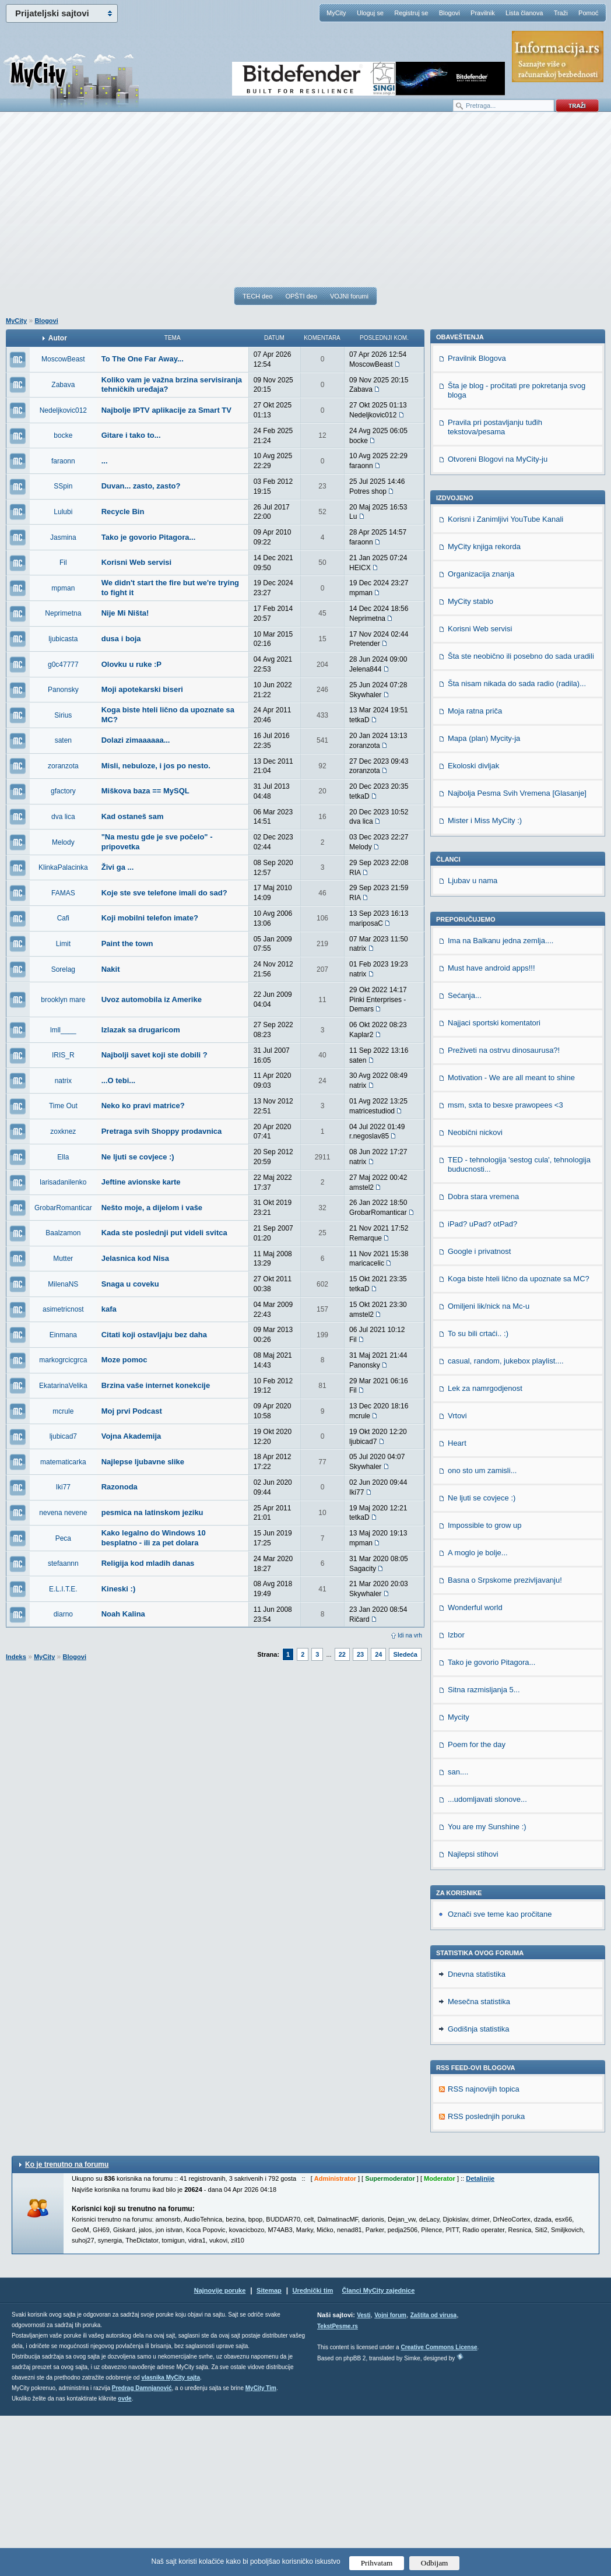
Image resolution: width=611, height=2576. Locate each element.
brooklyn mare (63, 1000)
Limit (63, 944)
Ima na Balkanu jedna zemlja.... (500, 1101)
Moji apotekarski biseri (142, 689)
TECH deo (257, 296)
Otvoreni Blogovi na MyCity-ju (497, 619)
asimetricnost (63, 1309)
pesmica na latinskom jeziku (152, 1512)
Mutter (63, 1258)
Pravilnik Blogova (477, 518)
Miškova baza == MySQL (145, 790)
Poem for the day (476, 1904)
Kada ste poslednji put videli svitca (164, 1232)
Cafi (63, 918)
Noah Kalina (123, 1613)
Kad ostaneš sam (132, 816)
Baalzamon (62, 1233)
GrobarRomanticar (63, 1208)
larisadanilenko (63, 1182)
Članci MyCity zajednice (378, 2450)
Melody (63, 842)
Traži (561, 12)
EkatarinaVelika (63, 1386)
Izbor (456, 1795)
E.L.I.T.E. (63, 1589)
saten (63, 740)
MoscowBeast (63, 359)
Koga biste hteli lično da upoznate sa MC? (518, 1439)
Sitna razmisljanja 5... (484, 1850)
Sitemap (269, 2450)
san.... (458, 1932)
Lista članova (524, 12)
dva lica (63, 817)
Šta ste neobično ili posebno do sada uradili (521, 816)
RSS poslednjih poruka (486, 2276)
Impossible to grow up (484, 1685)
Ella (63, 1157)
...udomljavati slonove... (487, 1959)
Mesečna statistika (479, 2161)
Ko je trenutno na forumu (66, 2325)
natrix (63, 1081)
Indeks (16, 1656)
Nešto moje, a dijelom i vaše (151, 1207)
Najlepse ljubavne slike (142, 1461)
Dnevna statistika (476, 2134)
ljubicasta (63, 639)
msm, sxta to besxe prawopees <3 (505, 1265)
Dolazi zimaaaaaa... (135, 740)
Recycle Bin (123, 511)
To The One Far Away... (142, 358)
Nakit (110, 969)
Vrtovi (457, 1576)
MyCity (336, 12)
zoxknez (63, 1131)
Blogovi (449, 12)
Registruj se (411, 12)
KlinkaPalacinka (63, 867)
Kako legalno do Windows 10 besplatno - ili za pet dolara (153, 1537)
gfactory (63, 791)
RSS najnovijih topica (483, 2249)
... (104, 460)
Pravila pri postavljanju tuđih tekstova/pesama (495, 587)
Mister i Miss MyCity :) (485, 980)
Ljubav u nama (472, 1040)
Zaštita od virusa (433, 2475)
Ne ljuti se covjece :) (137, 1156)
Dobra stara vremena (483, 1356)
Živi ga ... (117, 867)
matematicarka (63, 1462)
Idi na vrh (410, 1635)
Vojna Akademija (131, 1436)
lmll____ (63, 1030)
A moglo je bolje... (478, 1713)
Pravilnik (482, 12)
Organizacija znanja (481, 734)
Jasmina (63, 537)
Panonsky (63, 690)
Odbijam (434, 2563)
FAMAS (63, 893)
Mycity (458, 1877)
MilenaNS (63, 1284)
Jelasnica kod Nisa (135, 1258)
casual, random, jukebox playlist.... (506, 1521)
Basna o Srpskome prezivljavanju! (505, 1740)
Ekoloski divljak (473, 926)
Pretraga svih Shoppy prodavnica (161, 1131)
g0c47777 (63, 664)
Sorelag (63, 969)
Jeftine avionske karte (141, 1182)
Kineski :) (118, 1588)
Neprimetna (63, 613)
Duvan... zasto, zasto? (141, 486)
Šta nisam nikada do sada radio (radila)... (517, 843)
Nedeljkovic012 (63, 410)
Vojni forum (390, 2475)
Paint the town (127, 943)
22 (342, 1654)
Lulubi (63, 512)
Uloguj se (370, 12)
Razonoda (119, 1486)
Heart (457, 1603)
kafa (109, 1309)
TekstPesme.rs (337, 2486)
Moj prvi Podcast (131, 1411)
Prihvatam (377, 2563)
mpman (63, 588)
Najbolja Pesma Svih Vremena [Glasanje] (517, 953)
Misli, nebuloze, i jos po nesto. (155, 765)
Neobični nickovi (475, 1292)
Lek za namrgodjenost (485, 1548)
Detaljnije (480, 2338)
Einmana (63, 1335)
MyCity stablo (470, 761)
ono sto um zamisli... (482, 1630)
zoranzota (63, 766)
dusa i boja (121, 638)
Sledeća (405, 1654)
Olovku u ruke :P (131, 664)
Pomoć (588, 12)
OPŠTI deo (301, 296)
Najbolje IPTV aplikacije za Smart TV (166, 410)
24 (378, 1654)
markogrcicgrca (63, 1360)
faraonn (63, 461)
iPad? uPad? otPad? (482, 1384)
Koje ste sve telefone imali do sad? (164, 892)
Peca (63, 1538)
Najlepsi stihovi (473, 2014)
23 (360, 1654)
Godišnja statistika (479, 2189)
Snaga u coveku (130, 1284)
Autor (57, 338)
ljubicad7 (63, 1436)
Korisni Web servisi (136, 562)
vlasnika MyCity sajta (170, 2538)
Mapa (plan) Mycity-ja (484, 898)
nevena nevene (63, 1513)
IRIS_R (63, 1055)
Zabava (63, 385)
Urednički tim (313, 2450)
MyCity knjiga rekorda (484, 706)
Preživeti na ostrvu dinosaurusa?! (504, 1210)
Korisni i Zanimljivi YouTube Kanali (505, 679)
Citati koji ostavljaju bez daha (154, 1334)
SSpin (63, 486)
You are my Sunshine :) (487, 1987)
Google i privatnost (479, 1411)
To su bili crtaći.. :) (478, 1493)
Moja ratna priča (475, 871)
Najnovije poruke (220, 2450)
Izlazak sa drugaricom (140, 1029)
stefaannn (63, 1563)
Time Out (63, 1106)
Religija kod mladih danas (148, 1563)
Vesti (363, 2475)
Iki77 (63, 1487)
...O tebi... (118, 1080)
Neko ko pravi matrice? (143, 1105)
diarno (63, 1614)
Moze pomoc (124, 1359)
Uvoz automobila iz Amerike (151, 999)
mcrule (62, 1411)
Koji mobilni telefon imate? (149, 917)
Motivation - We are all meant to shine (511, 1237)
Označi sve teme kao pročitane (500, 2074)
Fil (63, 562)
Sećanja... (465, 1155)
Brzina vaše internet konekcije (155, 1385)
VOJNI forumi (349, 296)
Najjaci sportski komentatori (494, 1183)
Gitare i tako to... (131, 435)
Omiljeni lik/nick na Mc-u (488, 1466)
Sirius (63, 715)
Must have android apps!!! (491, 1128)
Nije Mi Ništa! (125, 613)
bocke (63, 435)
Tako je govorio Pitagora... (148, 537)
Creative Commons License (439, 2507)
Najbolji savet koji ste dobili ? (154, 1054)
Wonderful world (475, 1767)
